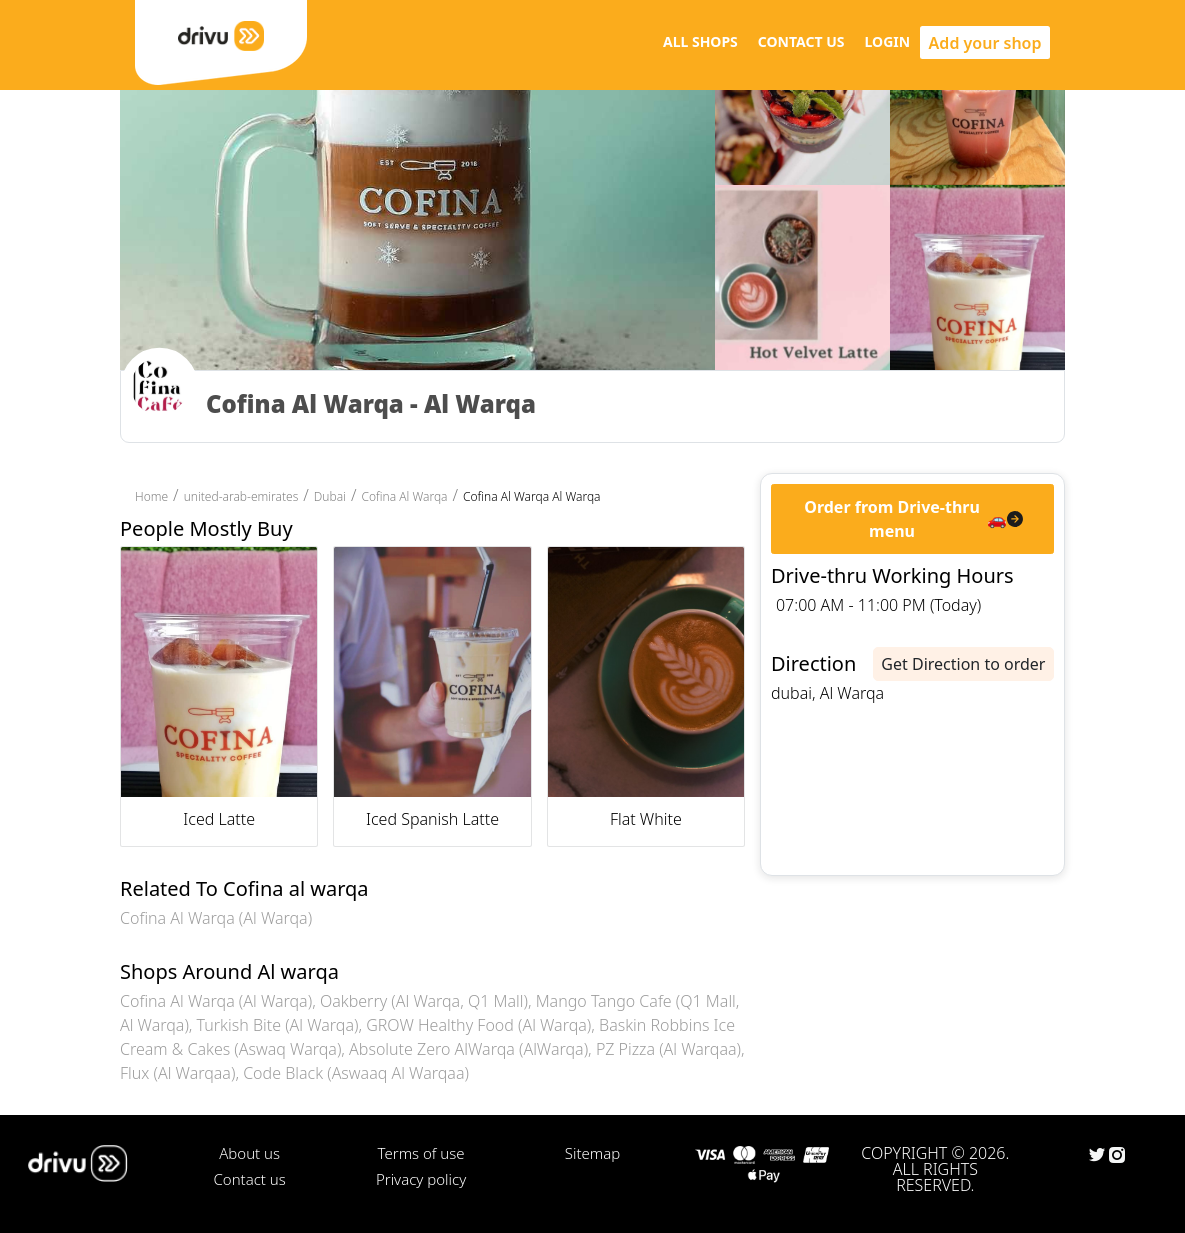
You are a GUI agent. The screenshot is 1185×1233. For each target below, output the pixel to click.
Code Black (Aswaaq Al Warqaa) (356, 1073)
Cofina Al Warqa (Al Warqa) (216, 918)
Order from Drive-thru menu (892, 519)
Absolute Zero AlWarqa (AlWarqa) (468, 1049)
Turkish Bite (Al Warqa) (278, 1025)
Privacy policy (421, 1179)
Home (151, 496)
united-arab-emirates (241, 496)
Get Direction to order (963, 664)
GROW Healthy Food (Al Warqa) (478, 1025)
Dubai (330, 496)
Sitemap (592, 1153)
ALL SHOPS (700, 41)
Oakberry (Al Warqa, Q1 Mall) (424, 1001)
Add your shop (985, 43)
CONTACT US (801, 41)
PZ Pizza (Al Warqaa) (668, 1049)
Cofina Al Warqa (404, 496)
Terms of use (421, 1153)
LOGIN (888, 41)
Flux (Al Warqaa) (177, 1073)
